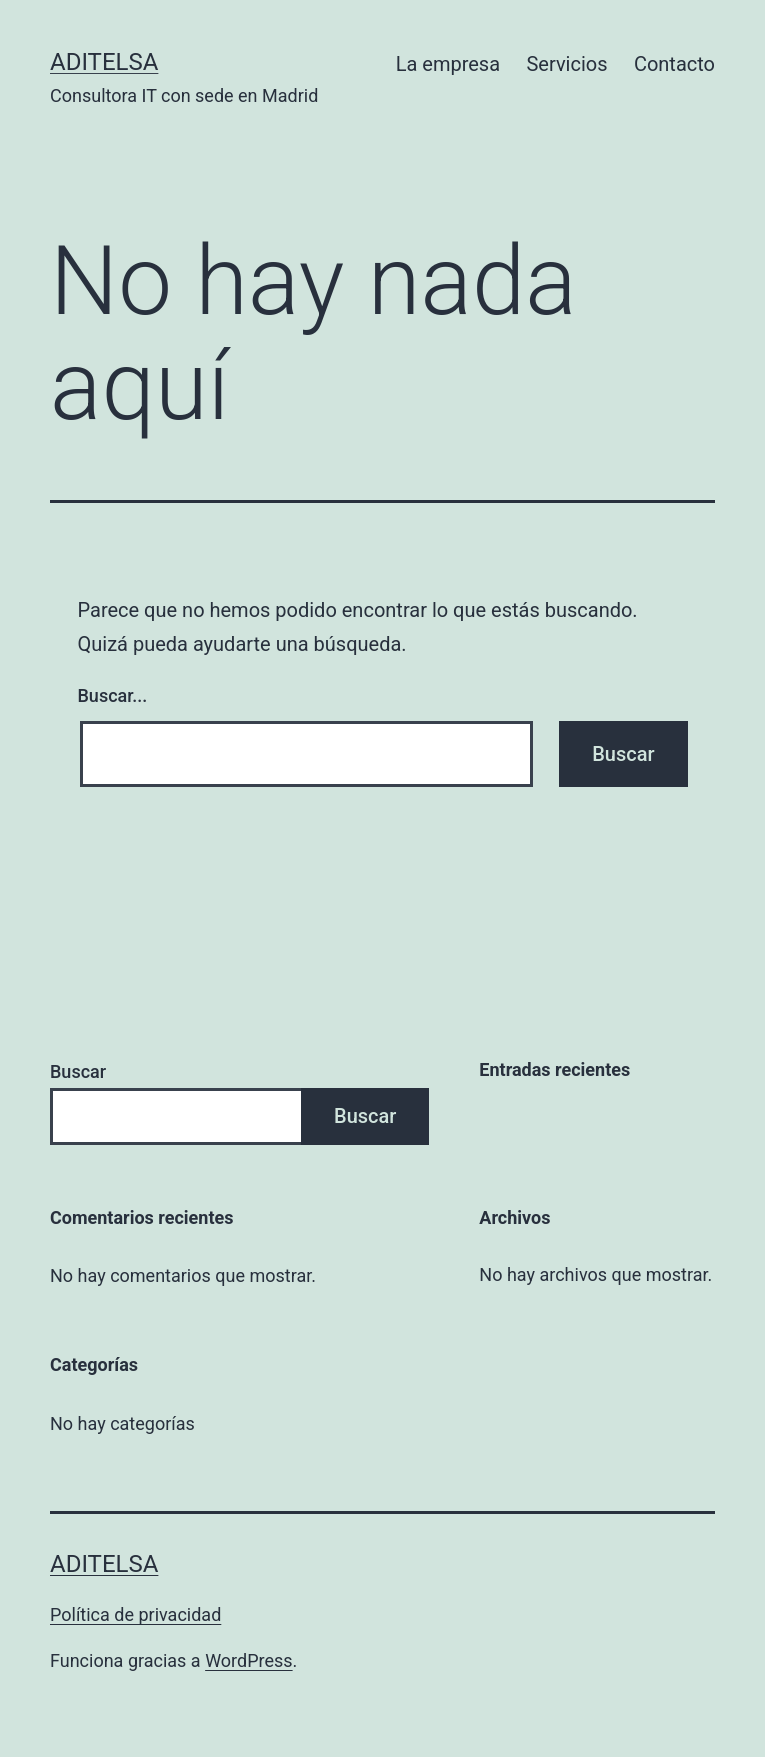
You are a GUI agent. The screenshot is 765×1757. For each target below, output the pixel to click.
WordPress (248, 1660)
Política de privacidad (135, 1614)
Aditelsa (104, 62)
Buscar (78, 1071)
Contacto (674, 64)
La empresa (448, 64)
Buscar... (113, 695)
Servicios (566, 64)
